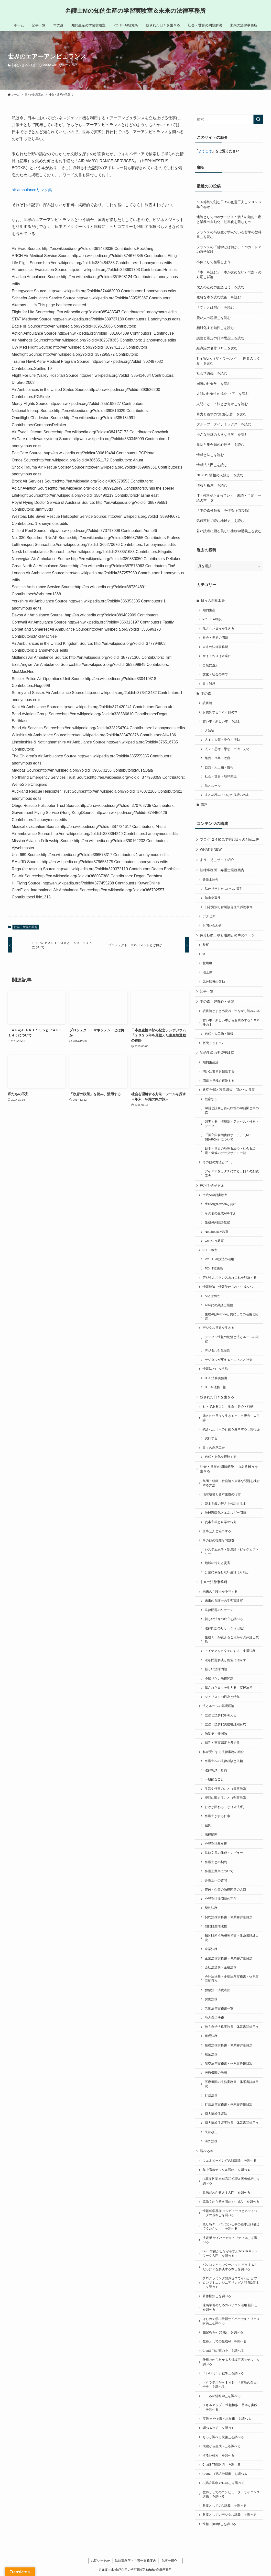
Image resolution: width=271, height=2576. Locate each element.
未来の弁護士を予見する (220, 1591)
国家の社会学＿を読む (213, 384)
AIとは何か (212, 1296)
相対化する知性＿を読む (215, 328)
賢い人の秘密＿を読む (213, 318)
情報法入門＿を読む (211, 465)
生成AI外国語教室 (217, 1222)
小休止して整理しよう (213, 262)
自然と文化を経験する (221, 1457)
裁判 (208, 1825)
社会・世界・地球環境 (221, 776)
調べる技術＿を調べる (218, 2428)
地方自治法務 (214, 2017)
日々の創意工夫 (213, 600)
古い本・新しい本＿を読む (222, 721)
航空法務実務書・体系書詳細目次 (228, 2063)
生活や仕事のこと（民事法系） (227, 1788)
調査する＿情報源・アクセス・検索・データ (232, 1124)
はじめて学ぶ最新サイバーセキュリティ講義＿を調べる (231, 2321)
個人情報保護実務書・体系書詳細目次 (232, 2123)
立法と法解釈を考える (221, 1715)
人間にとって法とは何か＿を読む (222, 404)
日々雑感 (209, 683)
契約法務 (211, 1908)
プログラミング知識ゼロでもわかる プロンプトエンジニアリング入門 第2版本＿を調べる (231, 2283)
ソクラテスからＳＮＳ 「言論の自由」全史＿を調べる (231, 2385)
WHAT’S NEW (211, 849)
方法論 (209, 730)
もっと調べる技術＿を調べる (223, 2437)
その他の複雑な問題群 (218, 1540)
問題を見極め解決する (218, 1080)
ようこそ (205, 151)
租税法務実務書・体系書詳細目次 (228, 2045)
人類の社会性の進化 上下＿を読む (222, 394)
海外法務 (211, 2141)
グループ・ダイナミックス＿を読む (223, 424)
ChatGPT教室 (214, 1241)
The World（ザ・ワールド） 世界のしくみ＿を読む (228, 360)
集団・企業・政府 (217, 758)
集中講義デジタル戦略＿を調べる (226, 2170)
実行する (211, 1438)
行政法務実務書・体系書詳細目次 (228, 2104)
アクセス (209, 916)
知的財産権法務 (216, 1926)
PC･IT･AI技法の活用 (219, 1259)
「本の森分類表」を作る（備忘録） (223, 510)
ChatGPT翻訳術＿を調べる (222, 2464)
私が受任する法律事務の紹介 (223, 1752)
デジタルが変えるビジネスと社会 (228, 1360)
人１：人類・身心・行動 (222, 739)
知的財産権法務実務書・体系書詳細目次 (232, 1938)
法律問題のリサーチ (219, 1610)
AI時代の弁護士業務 (219, 1305)
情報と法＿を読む (210, 455)
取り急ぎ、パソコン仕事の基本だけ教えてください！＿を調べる (231, 2227)
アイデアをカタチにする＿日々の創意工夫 (232, 1173)
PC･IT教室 (210, 1250)
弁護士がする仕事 (217, 1816)
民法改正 (211, 2132)
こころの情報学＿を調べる (222, 2396)
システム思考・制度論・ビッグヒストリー (232, 1552)
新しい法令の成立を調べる (224, 1619)
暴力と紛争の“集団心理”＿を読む (221, 414)
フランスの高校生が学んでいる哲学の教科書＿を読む (228, 234)
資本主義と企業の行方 (221, 1522)
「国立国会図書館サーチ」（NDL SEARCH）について (228, 1137)
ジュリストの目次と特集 (222, 1697)
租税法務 (211, 2036)
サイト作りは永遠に (217, 656)
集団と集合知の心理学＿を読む (220, 445)
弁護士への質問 (216, 1880)
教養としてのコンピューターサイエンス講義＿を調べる (231, 2494)
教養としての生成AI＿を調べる (225, 2341)
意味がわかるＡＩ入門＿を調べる (226, 2192)
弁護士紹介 (212, 879)
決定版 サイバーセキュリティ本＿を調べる (230, 2240)
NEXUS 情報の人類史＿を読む (219, 475)
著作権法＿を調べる (217, 2296)
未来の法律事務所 (215, 647)
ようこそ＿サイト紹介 (217, 860)
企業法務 (211, 1949)
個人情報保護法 (216, 2114)
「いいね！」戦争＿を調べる (223, 2373)
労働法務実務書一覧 (219, 2008)
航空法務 (211, 2054)
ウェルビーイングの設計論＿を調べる (230, 2160)
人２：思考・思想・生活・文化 (227, 749)
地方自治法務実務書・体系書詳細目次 (232, 2027)
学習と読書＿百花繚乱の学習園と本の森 (232, 1110)
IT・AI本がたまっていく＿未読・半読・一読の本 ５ (228, 498)
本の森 (206, 693)
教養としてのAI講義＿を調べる (225, 2505)
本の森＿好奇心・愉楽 (217, 1001)
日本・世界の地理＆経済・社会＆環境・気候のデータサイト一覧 (230, 1151)
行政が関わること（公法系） (225, 1807)
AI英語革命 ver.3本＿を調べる (224, 2483)
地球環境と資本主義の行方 (222, 1494)
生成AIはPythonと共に (220, 1204)
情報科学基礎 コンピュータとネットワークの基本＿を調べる (230, 2213)
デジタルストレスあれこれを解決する (230, 1277)
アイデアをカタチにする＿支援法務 (230, 1651)
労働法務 (211, 1999)
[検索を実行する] (258, 119)
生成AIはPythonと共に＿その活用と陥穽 (232, 1316)
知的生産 (209, 610)
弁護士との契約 (216, 1862)
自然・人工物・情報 (219, 767)
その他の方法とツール (218, 1162)
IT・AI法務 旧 (215, 1387)
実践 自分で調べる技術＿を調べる (227, 2419)
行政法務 (211, 2095)
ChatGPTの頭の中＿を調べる (223, 2351)
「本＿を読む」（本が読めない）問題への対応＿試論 (228, 274)
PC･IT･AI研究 (212, 619)
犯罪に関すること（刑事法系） (227, 1798)
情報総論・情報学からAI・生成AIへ (228, 1287)
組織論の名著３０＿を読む (217, 348)
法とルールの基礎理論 (218, 1706)
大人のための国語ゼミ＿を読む (220, 287)
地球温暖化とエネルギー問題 (225, 1513)
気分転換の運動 (214, 981)
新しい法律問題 (216, 1669)
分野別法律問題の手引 (221, 1899)
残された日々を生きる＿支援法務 (228, 1687)
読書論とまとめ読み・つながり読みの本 (231, 1011)
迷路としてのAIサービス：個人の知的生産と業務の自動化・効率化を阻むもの (228, 219)
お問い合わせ (212, 925)
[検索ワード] (229, 119)
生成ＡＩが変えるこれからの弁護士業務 (232, 1640)
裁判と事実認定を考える (222, 1742)
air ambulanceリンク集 (32, 190)
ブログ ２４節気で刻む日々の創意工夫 (229, 839)
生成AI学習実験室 (215, 1195)
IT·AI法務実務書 (216, 1378)
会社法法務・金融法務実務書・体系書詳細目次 (232, 1979)
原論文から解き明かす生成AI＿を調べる (231, 2201)
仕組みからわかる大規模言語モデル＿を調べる (231, 2362)
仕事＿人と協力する (217, 1531)
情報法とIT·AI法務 (215, 1369)
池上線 (207, 972)
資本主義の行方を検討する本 (225, 1504)
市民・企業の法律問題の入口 (225, 1889)
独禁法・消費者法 (217, 1990)
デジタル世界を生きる (218, 1327)
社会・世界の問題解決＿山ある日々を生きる (229, 1469)
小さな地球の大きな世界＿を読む (222, 434)
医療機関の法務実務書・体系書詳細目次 (232, 2084)
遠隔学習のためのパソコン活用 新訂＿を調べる (230, 2307)
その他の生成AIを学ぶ (220, 1213)
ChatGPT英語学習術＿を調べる (225, 2474)
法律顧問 (211, 1834)
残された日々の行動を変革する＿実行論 (231, 1429)
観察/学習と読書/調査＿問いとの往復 (229, 1090)
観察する (211, 1099)
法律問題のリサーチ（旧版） (225, 1628)
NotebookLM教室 (216, 1232)
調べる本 (207, 2151)
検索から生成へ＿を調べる (222, 2446)
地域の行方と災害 (217, 1563)
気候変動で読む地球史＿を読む (220, 521)
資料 (204, 805)
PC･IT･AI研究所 (212, 1185)
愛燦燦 (207, 963)
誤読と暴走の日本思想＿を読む (220, 338)
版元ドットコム (214, 1043)
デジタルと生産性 (217, 1350)
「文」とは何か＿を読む (215, 307)
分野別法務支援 (216, 1844)
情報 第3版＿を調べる (219, 2524)
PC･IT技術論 (214, 1268)
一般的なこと (214, 1779)
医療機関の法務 (216, 2072)
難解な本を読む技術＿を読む (218, 297)
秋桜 (206, 945)
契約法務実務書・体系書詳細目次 (228, 1917)
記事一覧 (207, 991)
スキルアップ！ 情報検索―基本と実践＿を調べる (230, 2407)
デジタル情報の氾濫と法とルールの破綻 (232, 1339)
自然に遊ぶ (210, 665)
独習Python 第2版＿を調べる (223, 2332)
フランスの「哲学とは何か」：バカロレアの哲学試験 (228, 249)
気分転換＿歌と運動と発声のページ (227, 935)
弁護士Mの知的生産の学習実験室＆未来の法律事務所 (135, 11)
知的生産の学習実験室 (217, 1053)
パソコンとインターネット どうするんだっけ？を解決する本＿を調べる (230, 2267)
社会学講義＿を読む (211, 373)
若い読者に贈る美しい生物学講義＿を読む (228, 531)
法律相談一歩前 (216, 1770)
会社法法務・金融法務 (221, 1967)
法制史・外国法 (216, 1733)
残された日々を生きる (218, 628)
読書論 (207, 703)
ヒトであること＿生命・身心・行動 (228, 1406)
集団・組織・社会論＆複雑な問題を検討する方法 (231, 1483)
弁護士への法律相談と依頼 (224, 1761)
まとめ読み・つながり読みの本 (227, 795)
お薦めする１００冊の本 (220, 712)
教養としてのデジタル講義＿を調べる (230, 2515)
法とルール (213, 786)
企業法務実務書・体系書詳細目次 (228, 1958)
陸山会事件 (213, 898)
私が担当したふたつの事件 (224, 889)
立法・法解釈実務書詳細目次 (225, 1724)
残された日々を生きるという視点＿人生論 (231, 1418)
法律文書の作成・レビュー (224, 1853)
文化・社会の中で (215, 674)
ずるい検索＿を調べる (218, 2455)
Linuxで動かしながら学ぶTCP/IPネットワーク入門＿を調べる (230, 2254)
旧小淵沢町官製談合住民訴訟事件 (228, 907)
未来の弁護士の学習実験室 (224, 1600)
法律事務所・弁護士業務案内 (222, 870)
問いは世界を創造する (218, 1071)
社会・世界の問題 (24, 65)
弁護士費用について (219, 1871)
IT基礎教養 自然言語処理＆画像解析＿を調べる (231, 2181)
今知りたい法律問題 (219, 1678)
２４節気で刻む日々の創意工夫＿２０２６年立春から (228, 204)
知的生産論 (210, 1062)
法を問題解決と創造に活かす (225, 1660)
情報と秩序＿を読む (211, 485)
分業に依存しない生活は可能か (227, 1572)
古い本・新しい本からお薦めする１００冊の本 (231, 1022)
